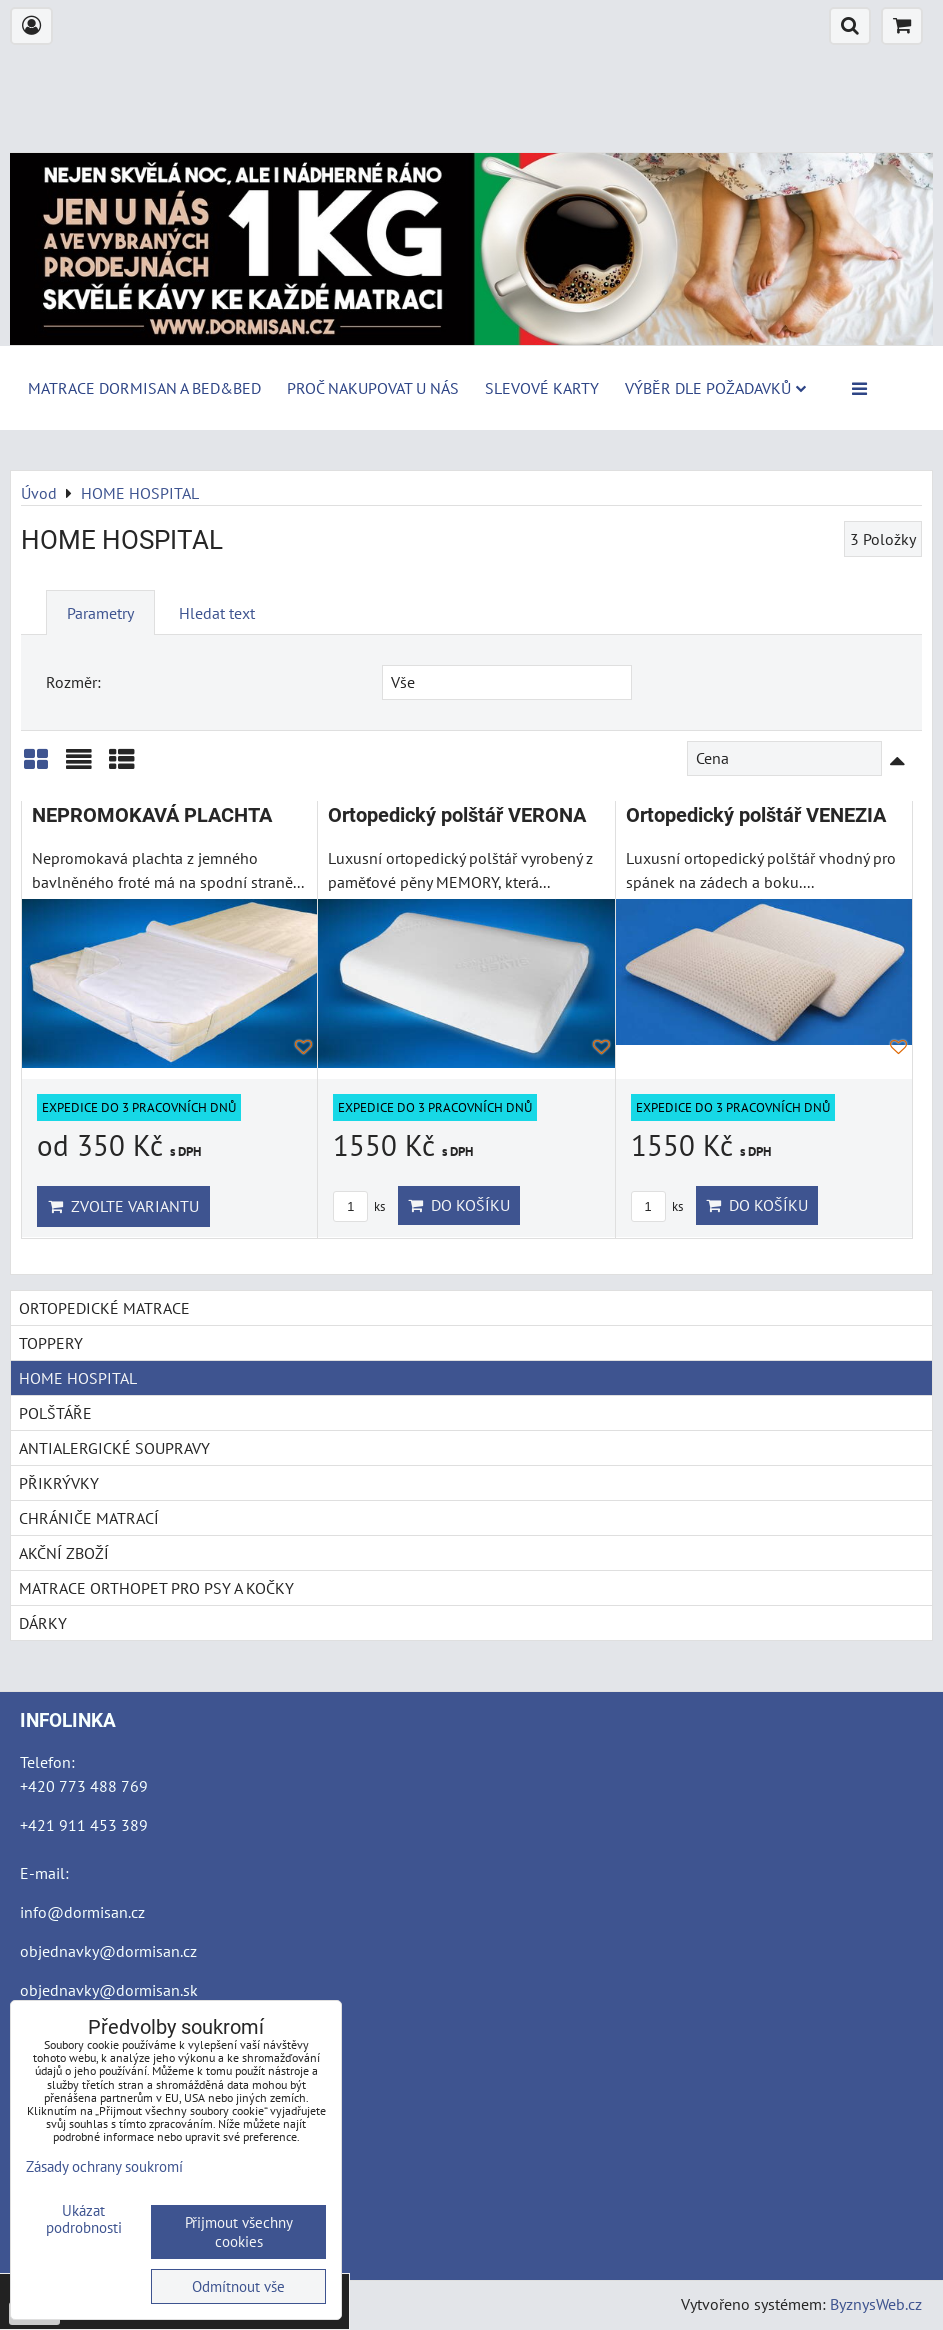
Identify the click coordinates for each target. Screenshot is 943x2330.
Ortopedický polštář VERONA (457, 815)
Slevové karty (542, 388)
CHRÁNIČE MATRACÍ (89, 1518)
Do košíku (459, 1205)
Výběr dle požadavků (715, 388)
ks (359, 1206)
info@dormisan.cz (82, 1912)
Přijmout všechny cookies (239, 2232)
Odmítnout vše (238, 2286)
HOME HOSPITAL (78, 1378)
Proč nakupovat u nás (373, 388)
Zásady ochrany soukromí (104, 2166)
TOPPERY (51, 1343)
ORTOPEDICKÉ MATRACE (104, 1308)
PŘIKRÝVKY (59, 1483)
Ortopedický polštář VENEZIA (756, 815)
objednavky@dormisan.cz (108, 1951)
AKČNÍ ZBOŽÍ (64, 1553)
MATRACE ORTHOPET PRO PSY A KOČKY (156, 1588)
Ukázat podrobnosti (84, 2219)
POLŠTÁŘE (55, 1413)
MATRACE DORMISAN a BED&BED (144, 388)
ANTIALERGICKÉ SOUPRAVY (114, 1448)
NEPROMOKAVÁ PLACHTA (152, 815)
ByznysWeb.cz (876, 2304)
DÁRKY (43, 1623)
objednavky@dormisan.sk (109, 1990)
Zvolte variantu (123, 1206)
